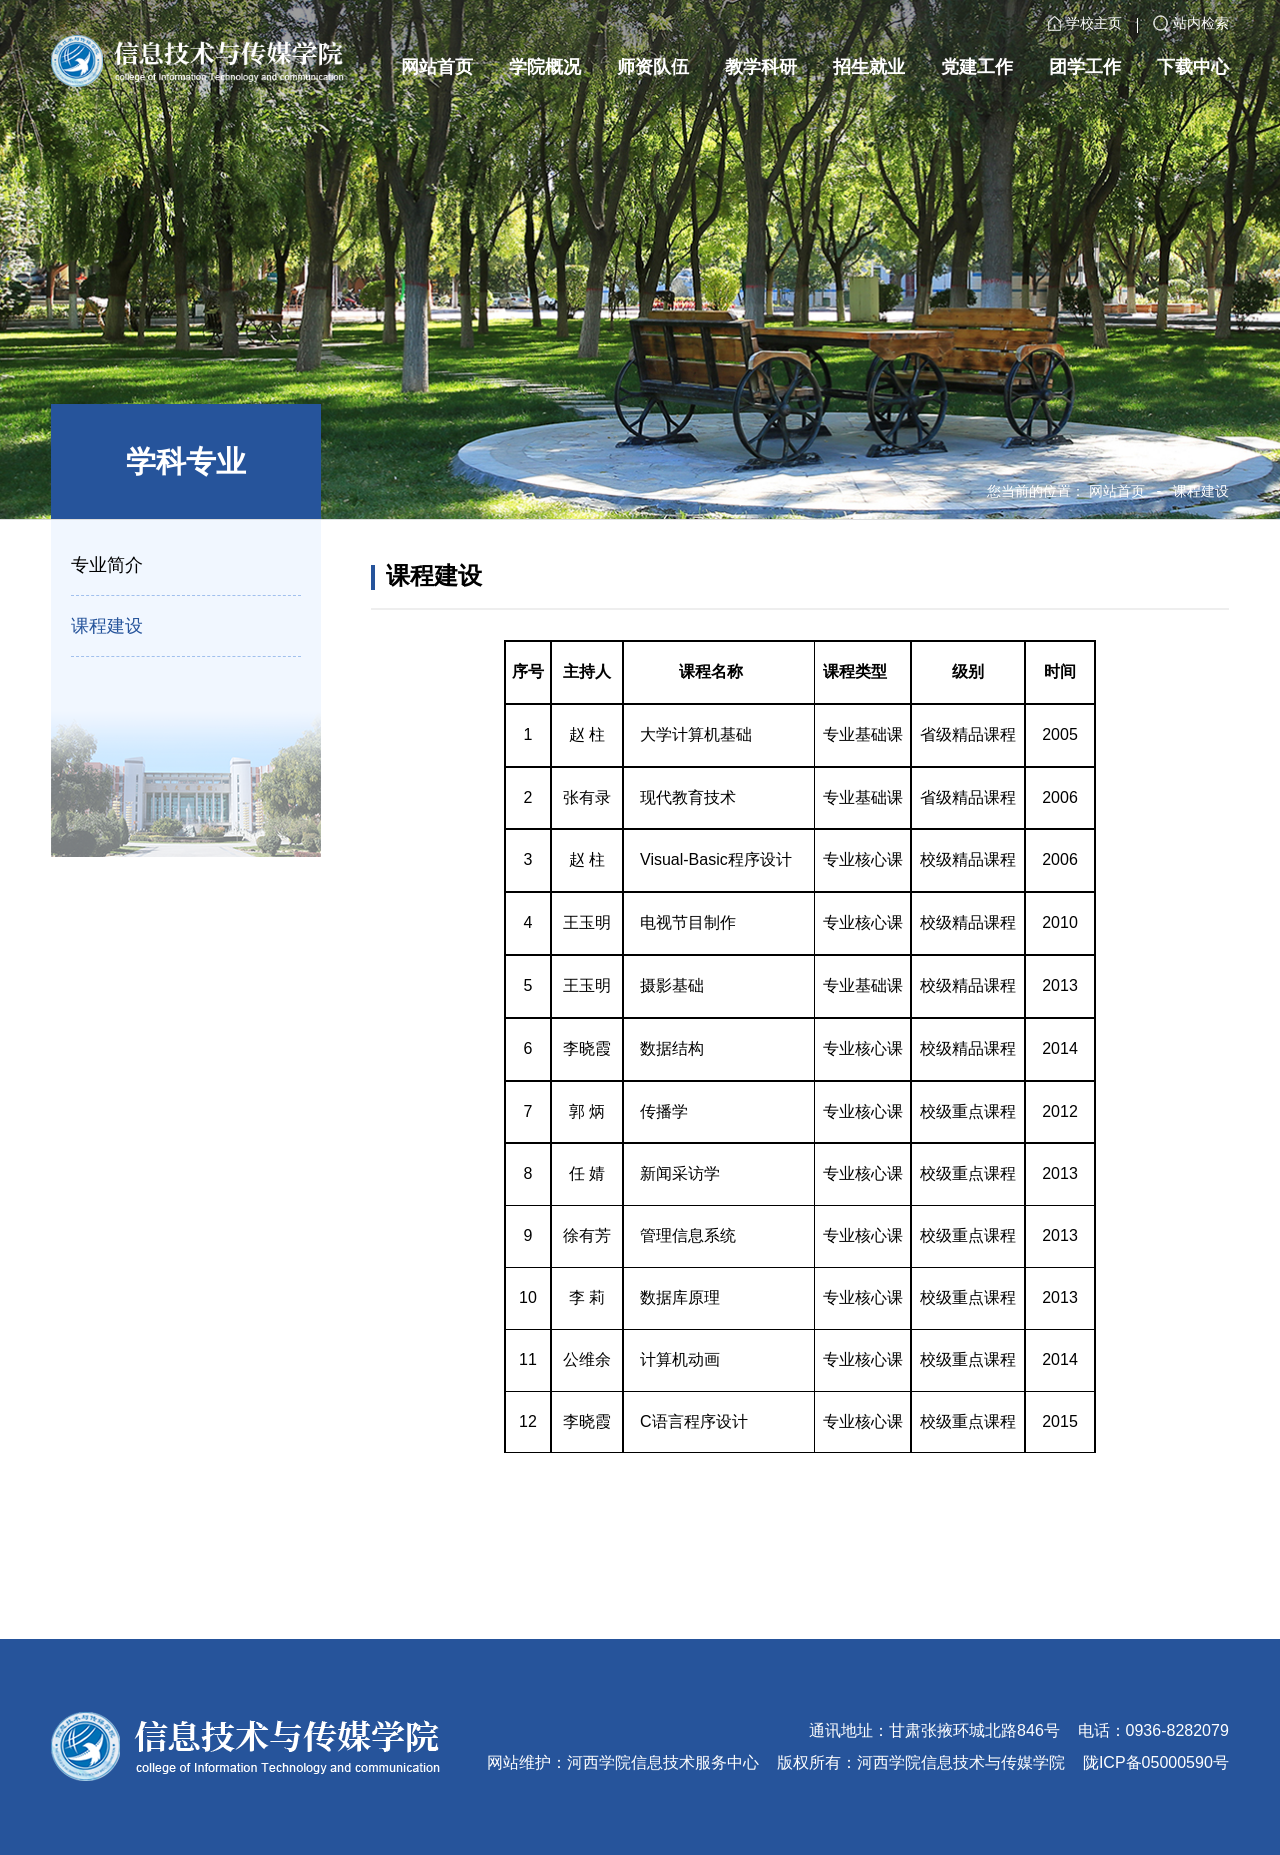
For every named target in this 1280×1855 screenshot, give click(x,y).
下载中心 (1193, 67)
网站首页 (437, 67)
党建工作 (977, 67)
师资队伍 (653, 67)
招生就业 (869, 67)
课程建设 (1201, 491)
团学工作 (1085, 67)
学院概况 (545, 67)
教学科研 (761, 67)
